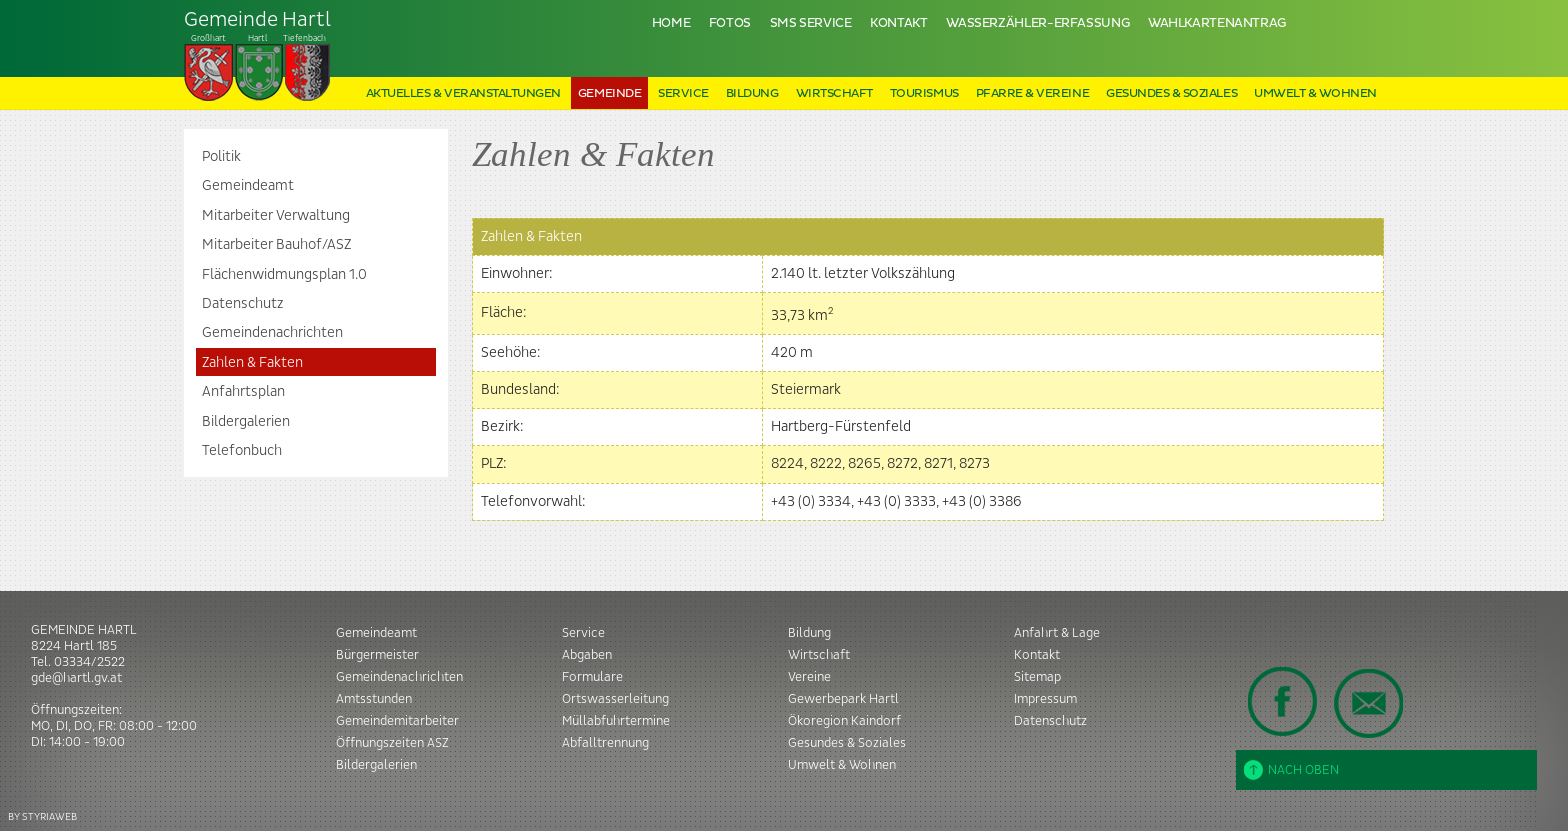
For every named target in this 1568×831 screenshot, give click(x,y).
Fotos (730, 23)
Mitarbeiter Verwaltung (276, 216)
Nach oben (1291, 770)
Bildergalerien (246, 422)
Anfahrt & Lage (1057, 633)
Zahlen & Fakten (252, 363)
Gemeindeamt (248, 186)
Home (671, 23)
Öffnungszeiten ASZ (392, 743)
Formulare (592, 677)
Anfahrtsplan (243, 392)
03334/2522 (89, 662)
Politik (221, 157)
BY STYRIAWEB (42, 816)
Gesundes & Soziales (1171, 93)
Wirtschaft (834, 93)
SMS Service (811, 23)
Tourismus (924, 93)
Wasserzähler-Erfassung (1037, 23)
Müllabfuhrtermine (616, 721)
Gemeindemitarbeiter (397, 721)
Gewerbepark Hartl (843, 699)
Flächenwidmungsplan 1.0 (284, 275)
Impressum (1045, 699)
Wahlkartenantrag (1217, 23)
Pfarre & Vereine (1032, 93)
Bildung (752, 93)
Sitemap (1037, 677)
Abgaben (587, 655)
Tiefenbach (258, 56)
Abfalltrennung (605, 743)
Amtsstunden (374, 699)
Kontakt (898, 23)
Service (683, 93)
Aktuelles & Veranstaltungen (463, 93)
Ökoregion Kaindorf (844, 721)
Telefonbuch (242, 451)
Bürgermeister (377, 655)
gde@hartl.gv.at (76, 678)
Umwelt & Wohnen (1315, 93)
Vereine (809, 677)
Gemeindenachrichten (272, 333)
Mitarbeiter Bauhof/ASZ (276, 245)
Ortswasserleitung (615, 699)
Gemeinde (609, 93)
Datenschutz (243, 304)
